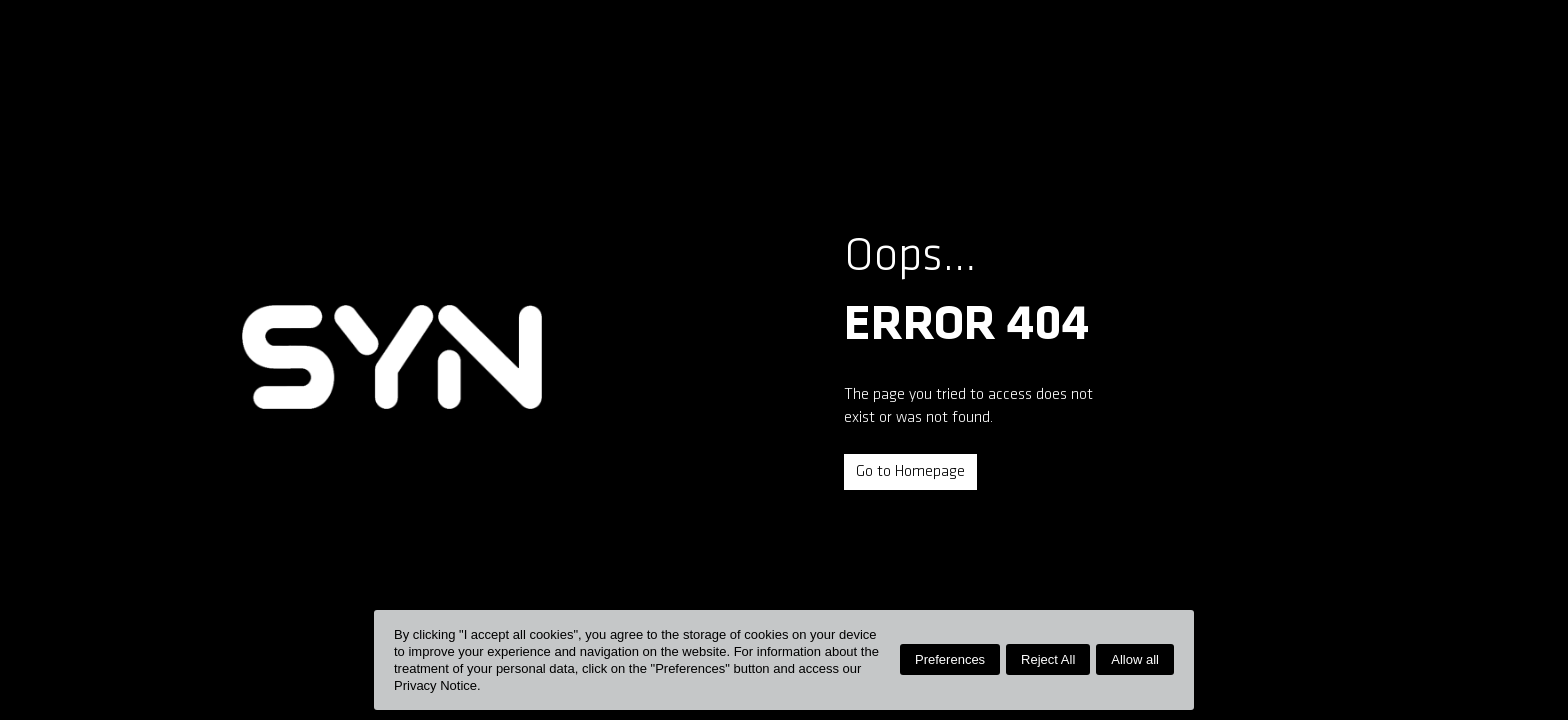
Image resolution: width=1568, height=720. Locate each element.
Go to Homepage (910, 472)
